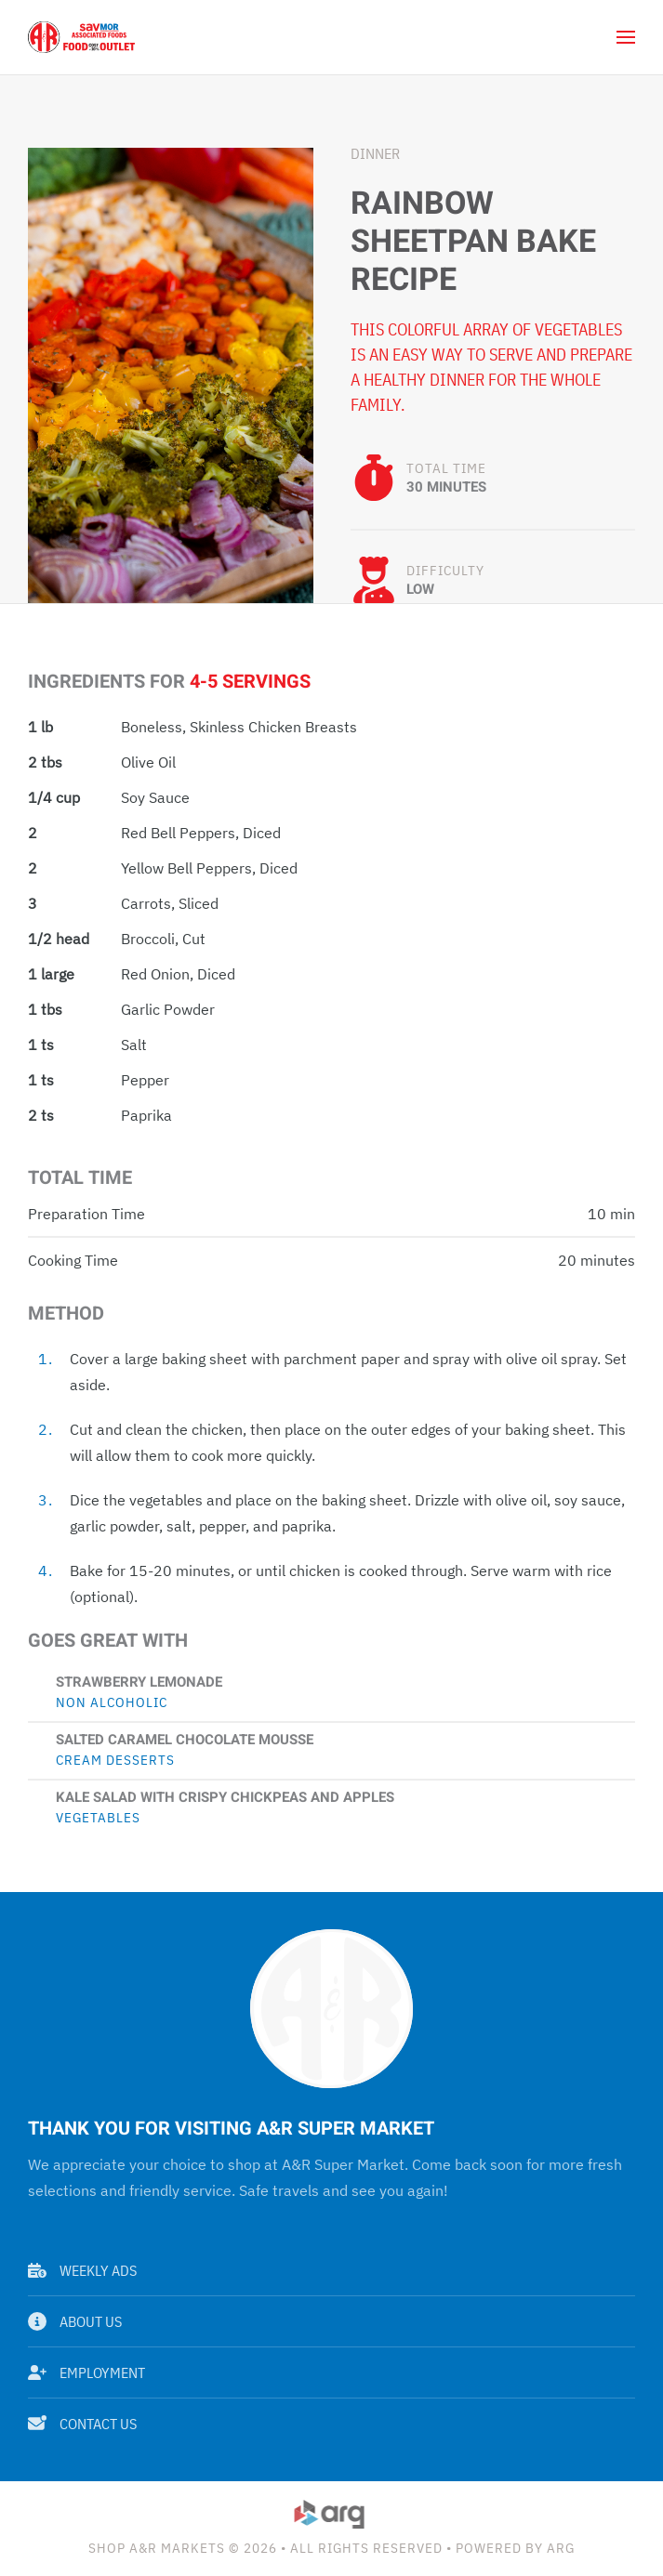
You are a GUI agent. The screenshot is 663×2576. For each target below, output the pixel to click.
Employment (86, 2372)
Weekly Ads (82, 2270)
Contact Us (82, 2423)
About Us (75, 2321)
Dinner (375, 153)
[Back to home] (81, 37)
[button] (626, 37)
